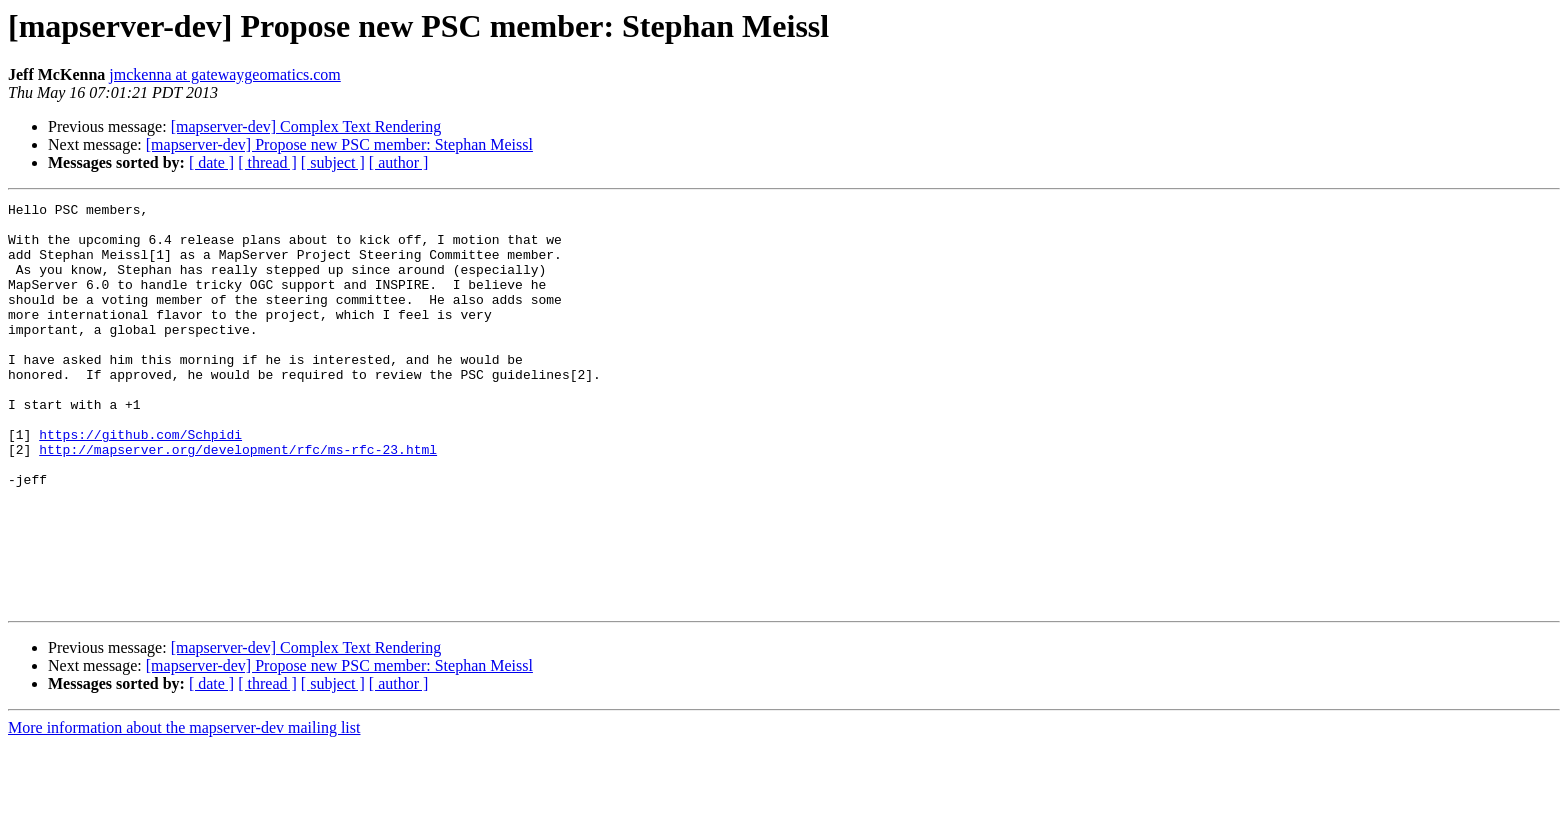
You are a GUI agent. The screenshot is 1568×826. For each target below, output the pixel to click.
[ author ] (399, 162)
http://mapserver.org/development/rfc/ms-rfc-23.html (238, 500)
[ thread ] (267, 162)
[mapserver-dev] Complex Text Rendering (306, 126)
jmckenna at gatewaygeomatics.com (224, 74)
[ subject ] (333, 162)
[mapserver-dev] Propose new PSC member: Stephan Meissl (339, 144)
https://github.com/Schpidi (140, 482)
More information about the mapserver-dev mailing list (184, 808)
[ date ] (211, 162)
